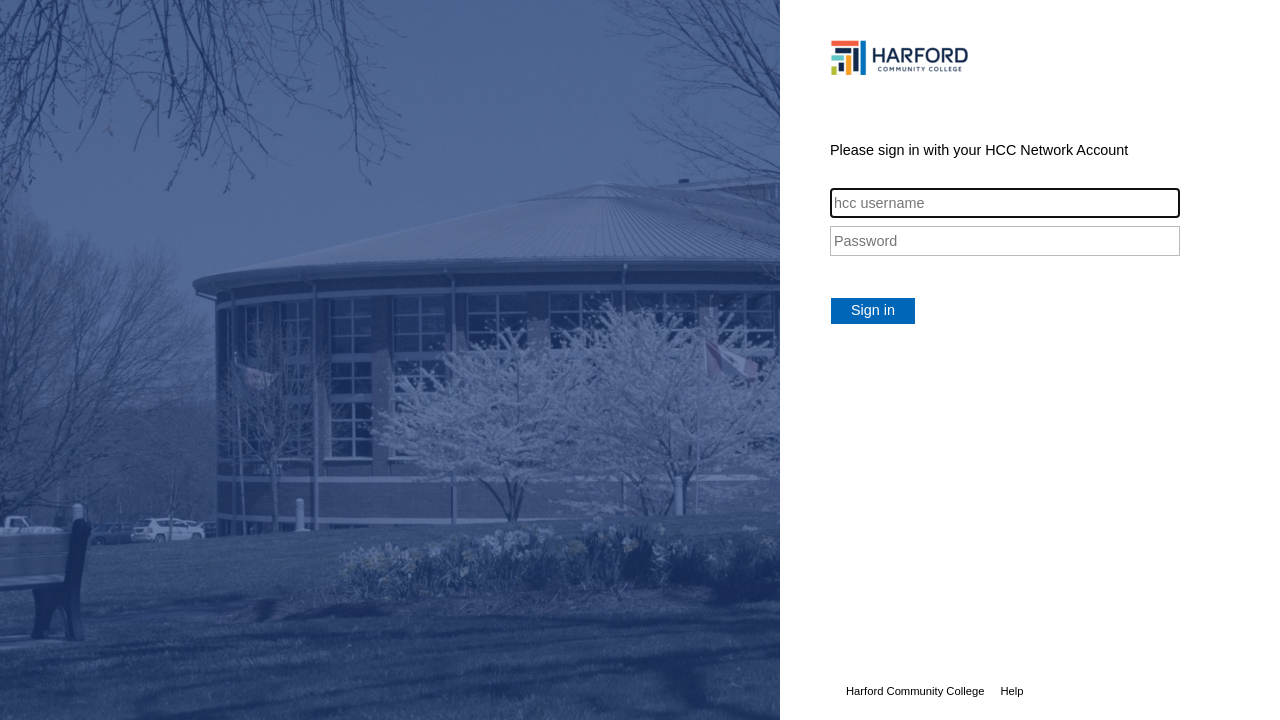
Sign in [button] (873, 310)
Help (1011, 691)
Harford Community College (915, 691)
